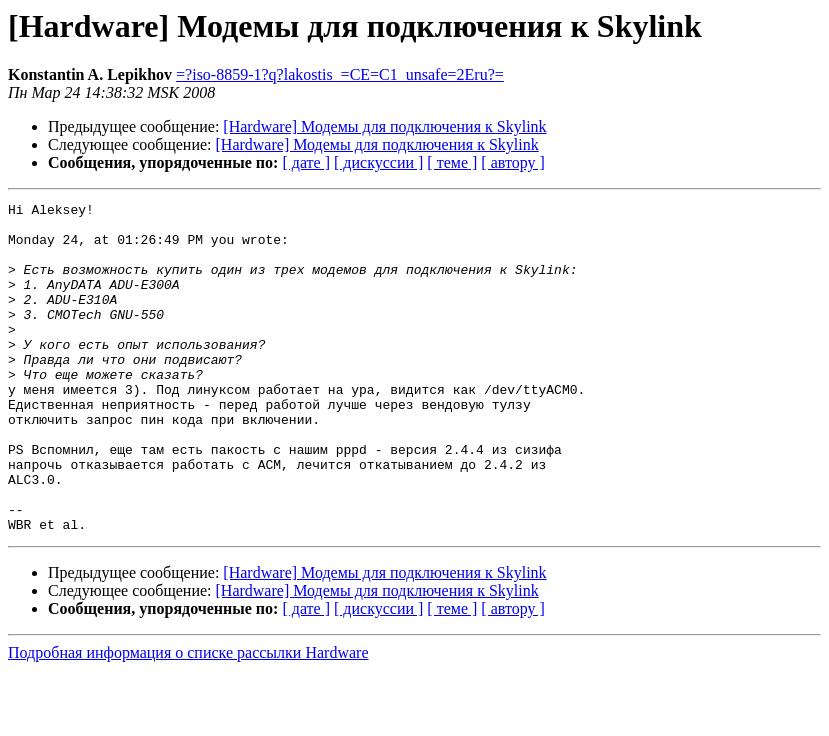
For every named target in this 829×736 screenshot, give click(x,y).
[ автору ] (512, 162)
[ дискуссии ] (378, 162)
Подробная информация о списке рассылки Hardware (188, 718)
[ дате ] (306, 162)
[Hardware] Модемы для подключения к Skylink (384, 126)
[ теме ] (452, 162)
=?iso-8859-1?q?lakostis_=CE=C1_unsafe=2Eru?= (340, 74)
